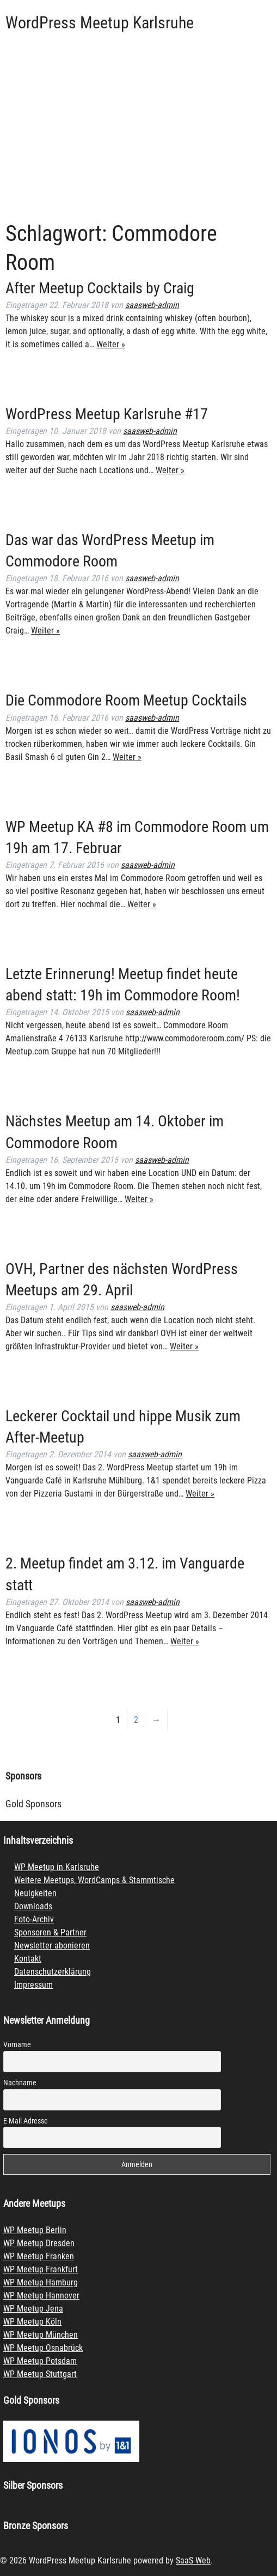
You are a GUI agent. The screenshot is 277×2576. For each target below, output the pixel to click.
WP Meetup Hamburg (40, 2282)
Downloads (33, 1906)
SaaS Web (193, 2560)
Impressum (33, 1985)
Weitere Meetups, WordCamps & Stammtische (94, 1880)
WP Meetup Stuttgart (40, 2374)
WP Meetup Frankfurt (40, 2269)
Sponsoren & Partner (50, 1932)
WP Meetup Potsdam (40, 2361)
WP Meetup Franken (38, 2256)
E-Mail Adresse (25, 2120)
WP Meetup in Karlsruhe (56, 1867)
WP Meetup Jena (33, 2308)
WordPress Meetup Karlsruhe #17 (106, 414)
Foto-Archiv (34, 1919)
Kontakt (27, 1958)
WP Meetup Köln (32, 2321)
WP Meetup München (40, 2335)
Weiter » (110, 344)
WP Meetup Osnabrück (43, 2348)
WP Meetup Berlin (34, 2230)
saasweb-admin (152, 305)
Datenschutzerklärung (52, 1971)
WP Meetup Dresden (39, 2243)
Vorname (17, 2044)
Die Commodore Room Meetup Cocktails (126, 700)
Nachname (19, 2082)
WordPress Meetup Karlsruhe (99, 22)
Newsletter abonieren (52, 1945)
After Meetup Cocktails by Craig (99, 288)
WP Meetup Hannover (41, 2295)
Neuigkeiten (35, 1893)
